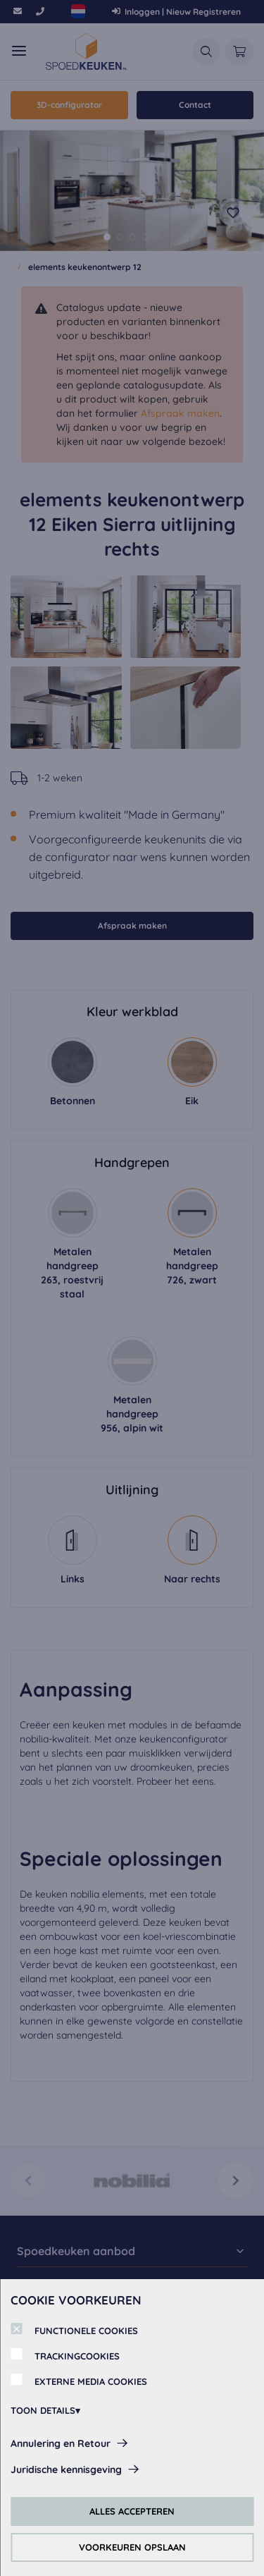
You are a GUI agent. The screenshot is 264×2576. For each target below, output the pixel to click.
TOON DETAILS (43, 2410)
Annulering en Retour (61, 2443)
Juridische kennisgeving (66, 2469)
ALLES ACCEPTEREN (132, 2511)
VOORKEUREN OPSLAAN (132, 2547)
